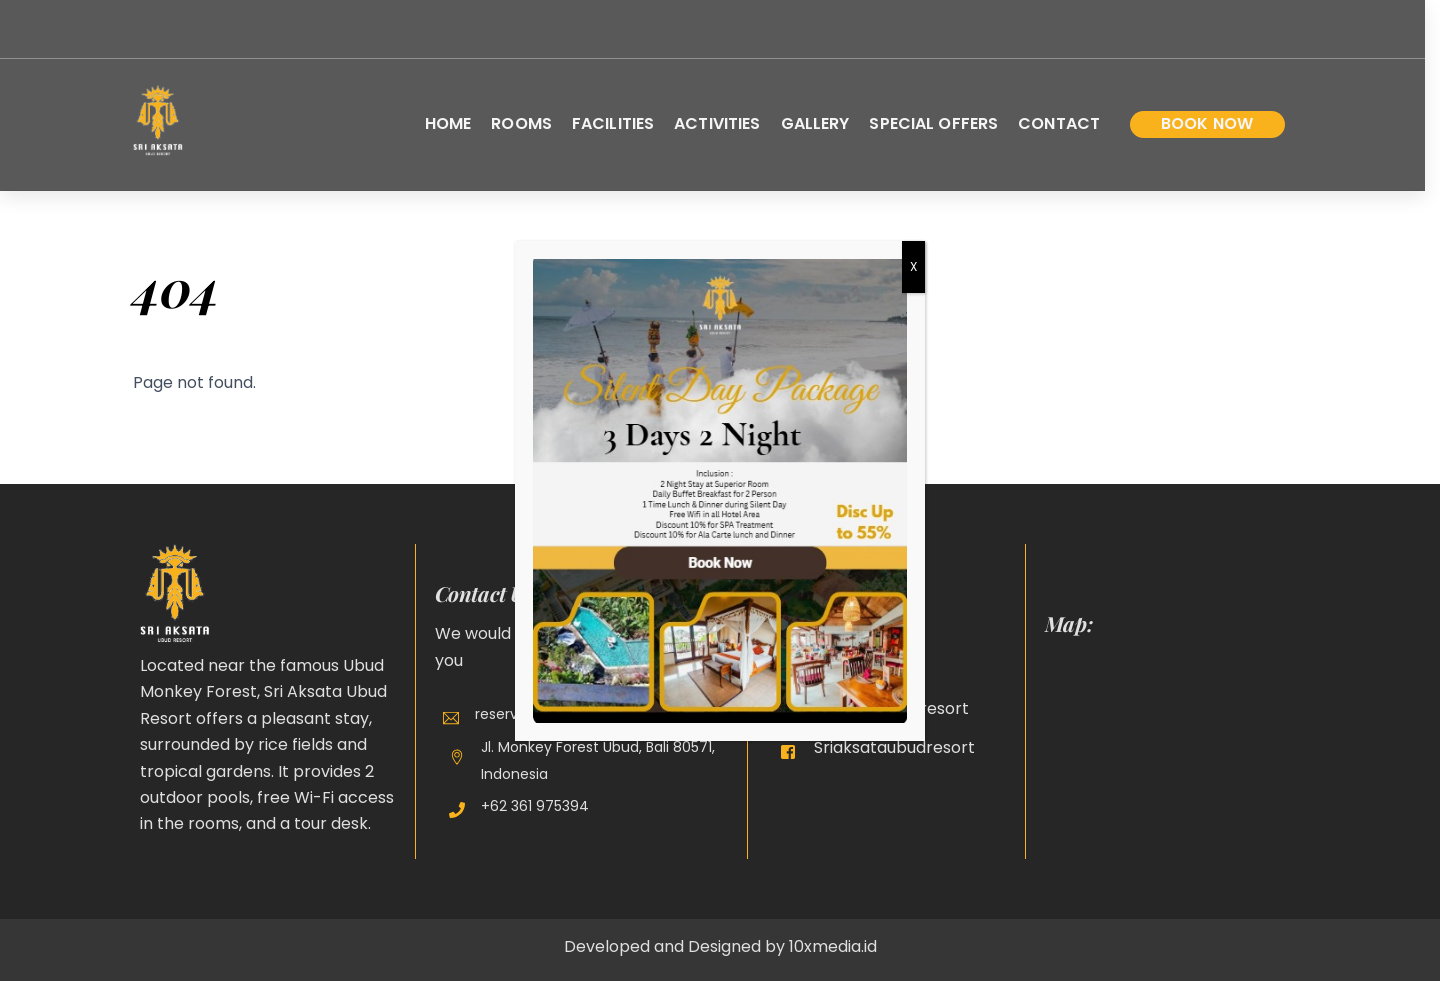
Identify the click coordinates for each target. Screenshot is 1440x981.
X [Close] (913, 266)
